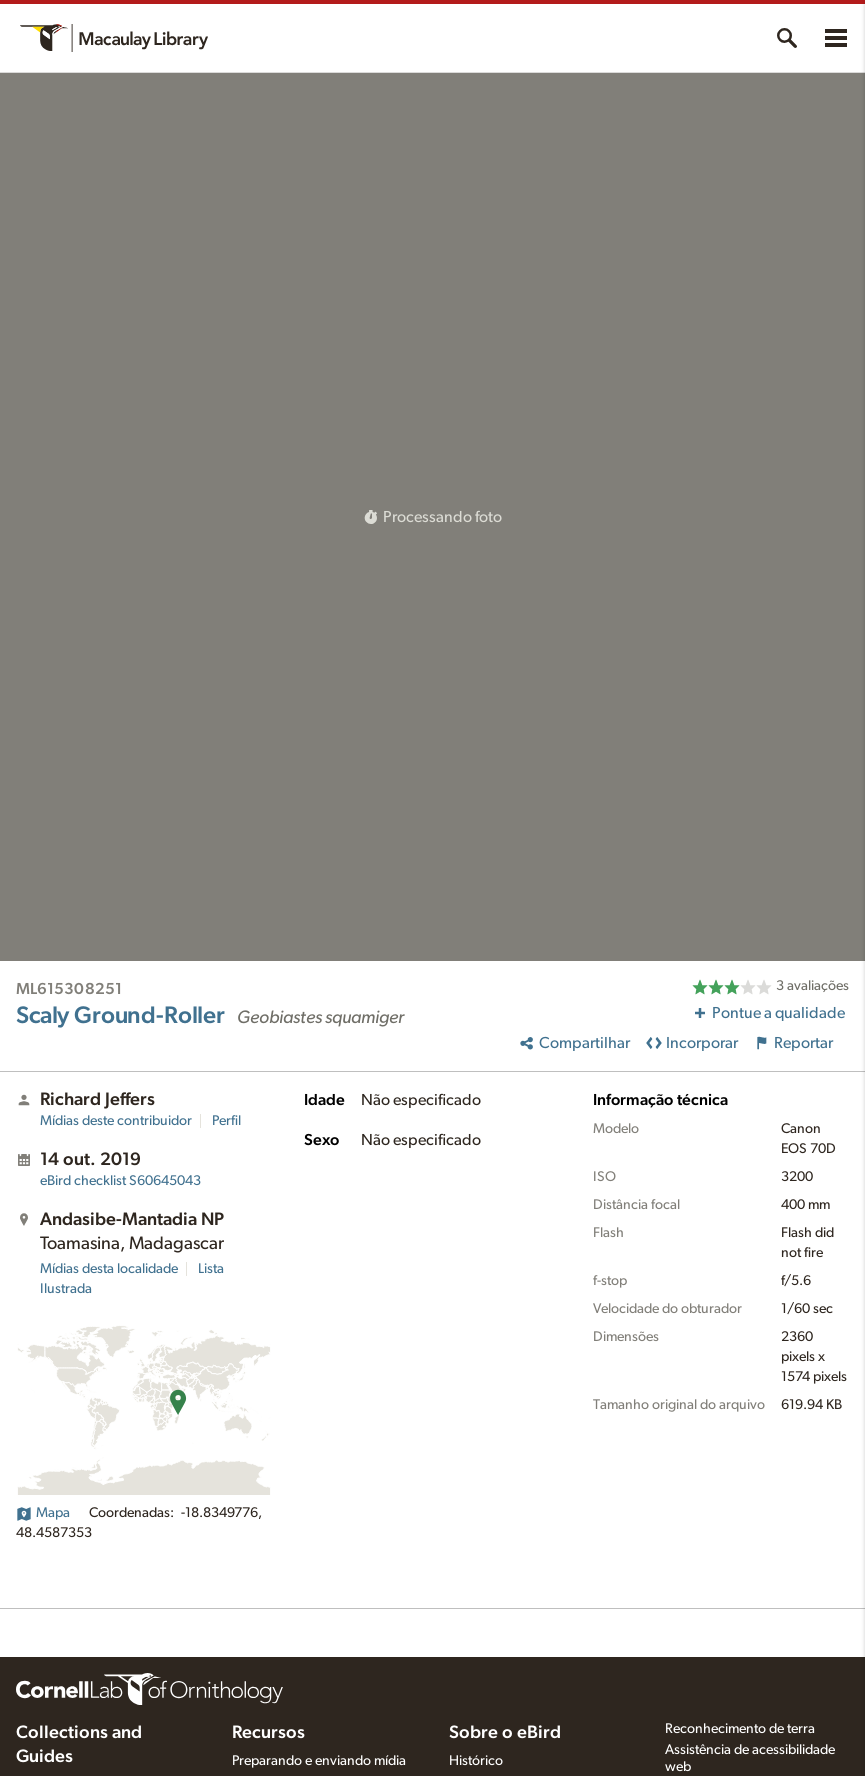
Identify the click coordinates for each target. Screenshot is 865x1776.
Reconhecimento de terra (740, 1729)
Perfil (226, 1121)
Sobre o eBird (505, 1733)
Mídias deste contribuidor (116, 1121)
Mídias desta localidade (109, 1269)
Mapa (43, 1513)
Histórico (476, 1761)
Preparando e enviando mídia (319, 1761)
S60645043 (120, 1181)
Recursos (268, 1733)
